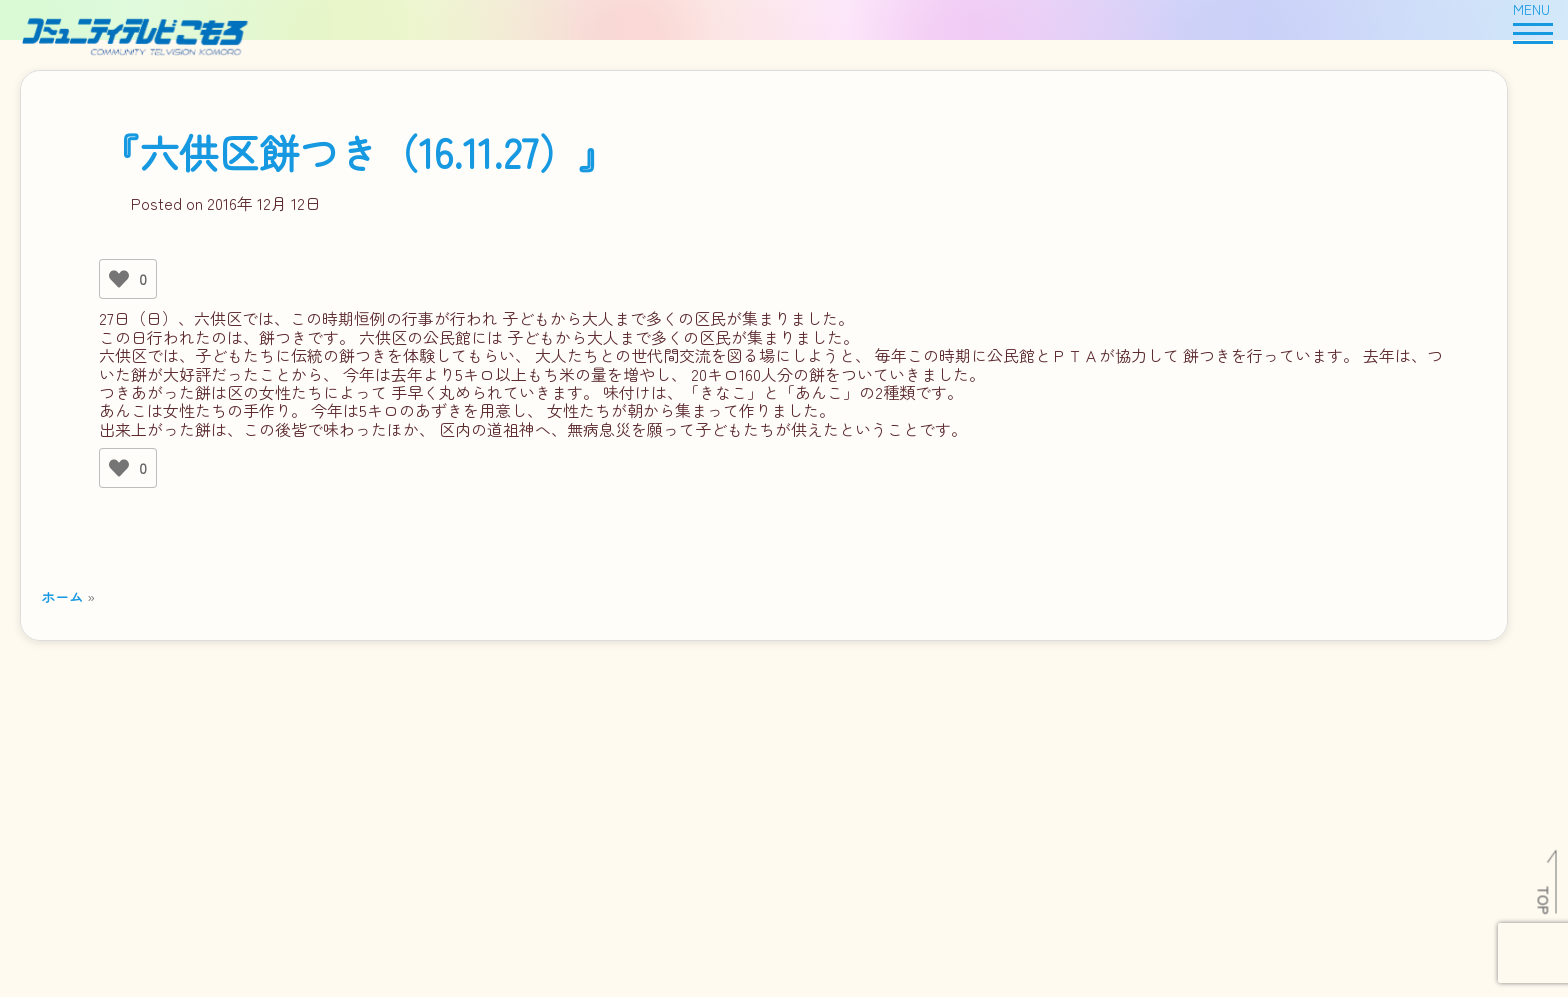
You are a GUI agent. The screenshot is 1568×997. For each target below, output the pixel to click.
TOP (1544, 900)
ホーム (62, 596)
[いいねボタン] (119, 279)
